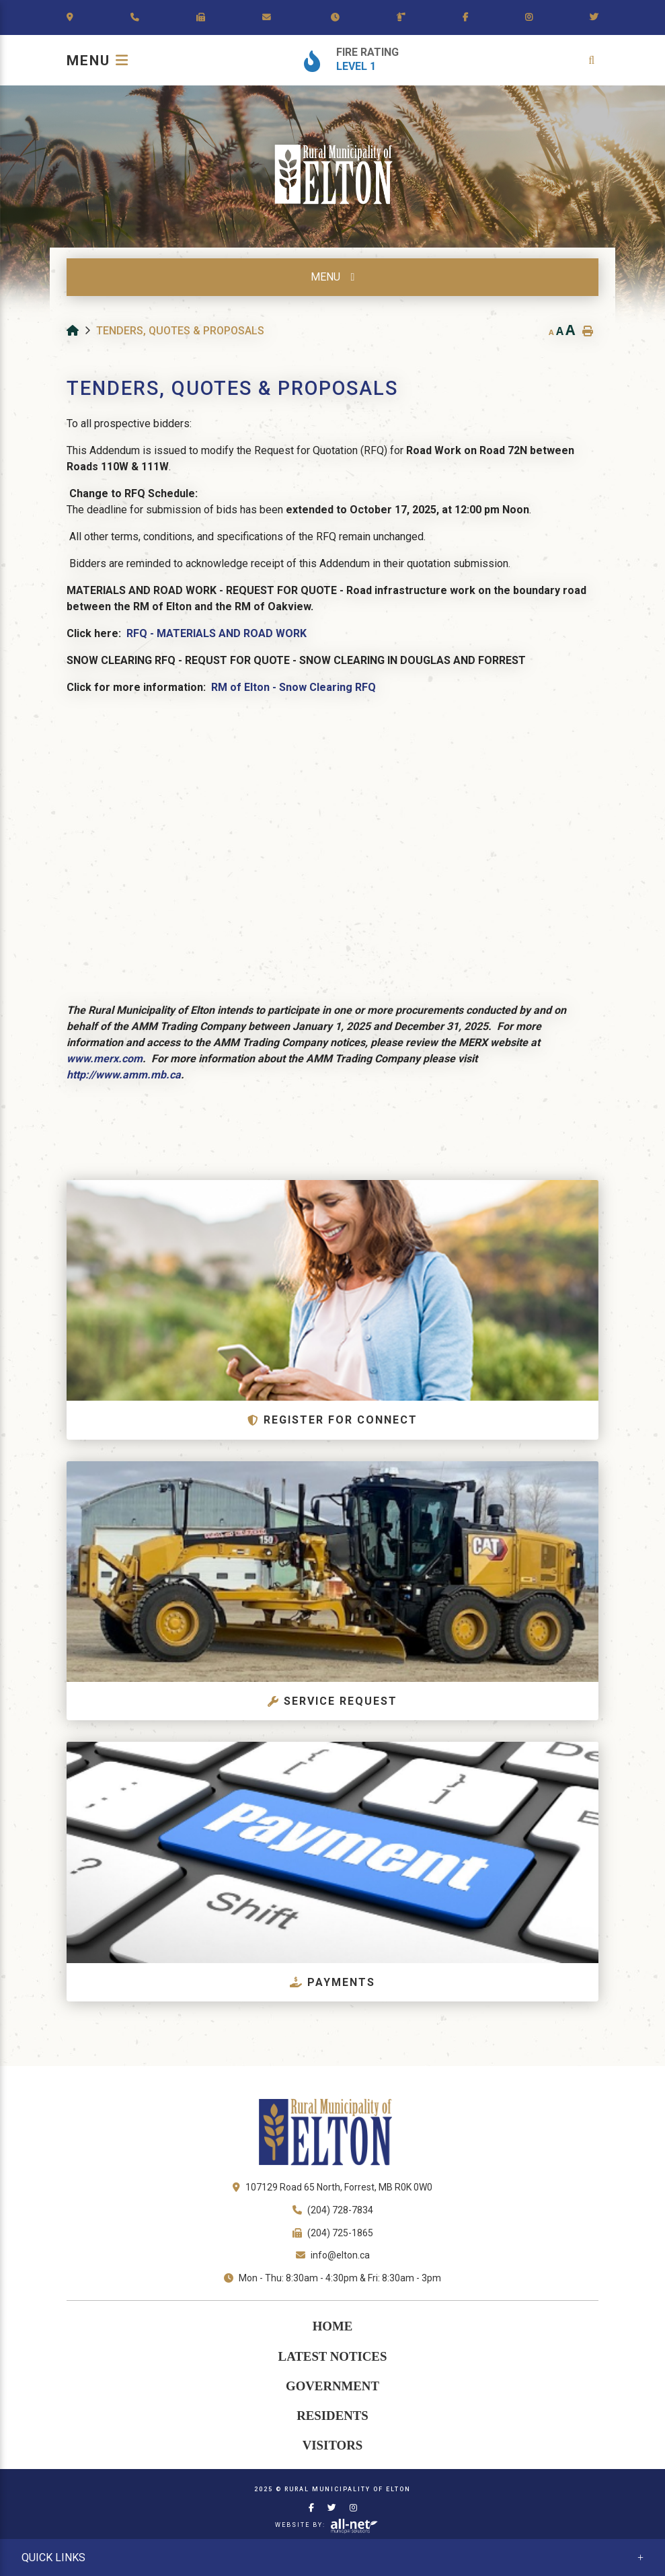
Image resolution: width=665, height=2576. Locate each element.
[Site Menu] (332, 277)
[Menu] (98, 60)
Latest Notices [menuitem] (332, 2358)
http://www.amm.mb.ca (124, 1074)
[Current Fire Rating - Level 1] (356, 60)
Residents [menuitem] (332, 2418)
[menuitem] (332, 2328)
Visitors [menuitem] (332, 2448)
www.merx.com (105, 1058)
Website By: (327, 2527)
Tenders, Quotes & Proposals (180, 330)
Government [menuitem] (333, 2387)
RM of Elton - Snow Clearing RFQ (293, 687)
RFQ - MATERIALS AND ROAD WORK (216, 633)
